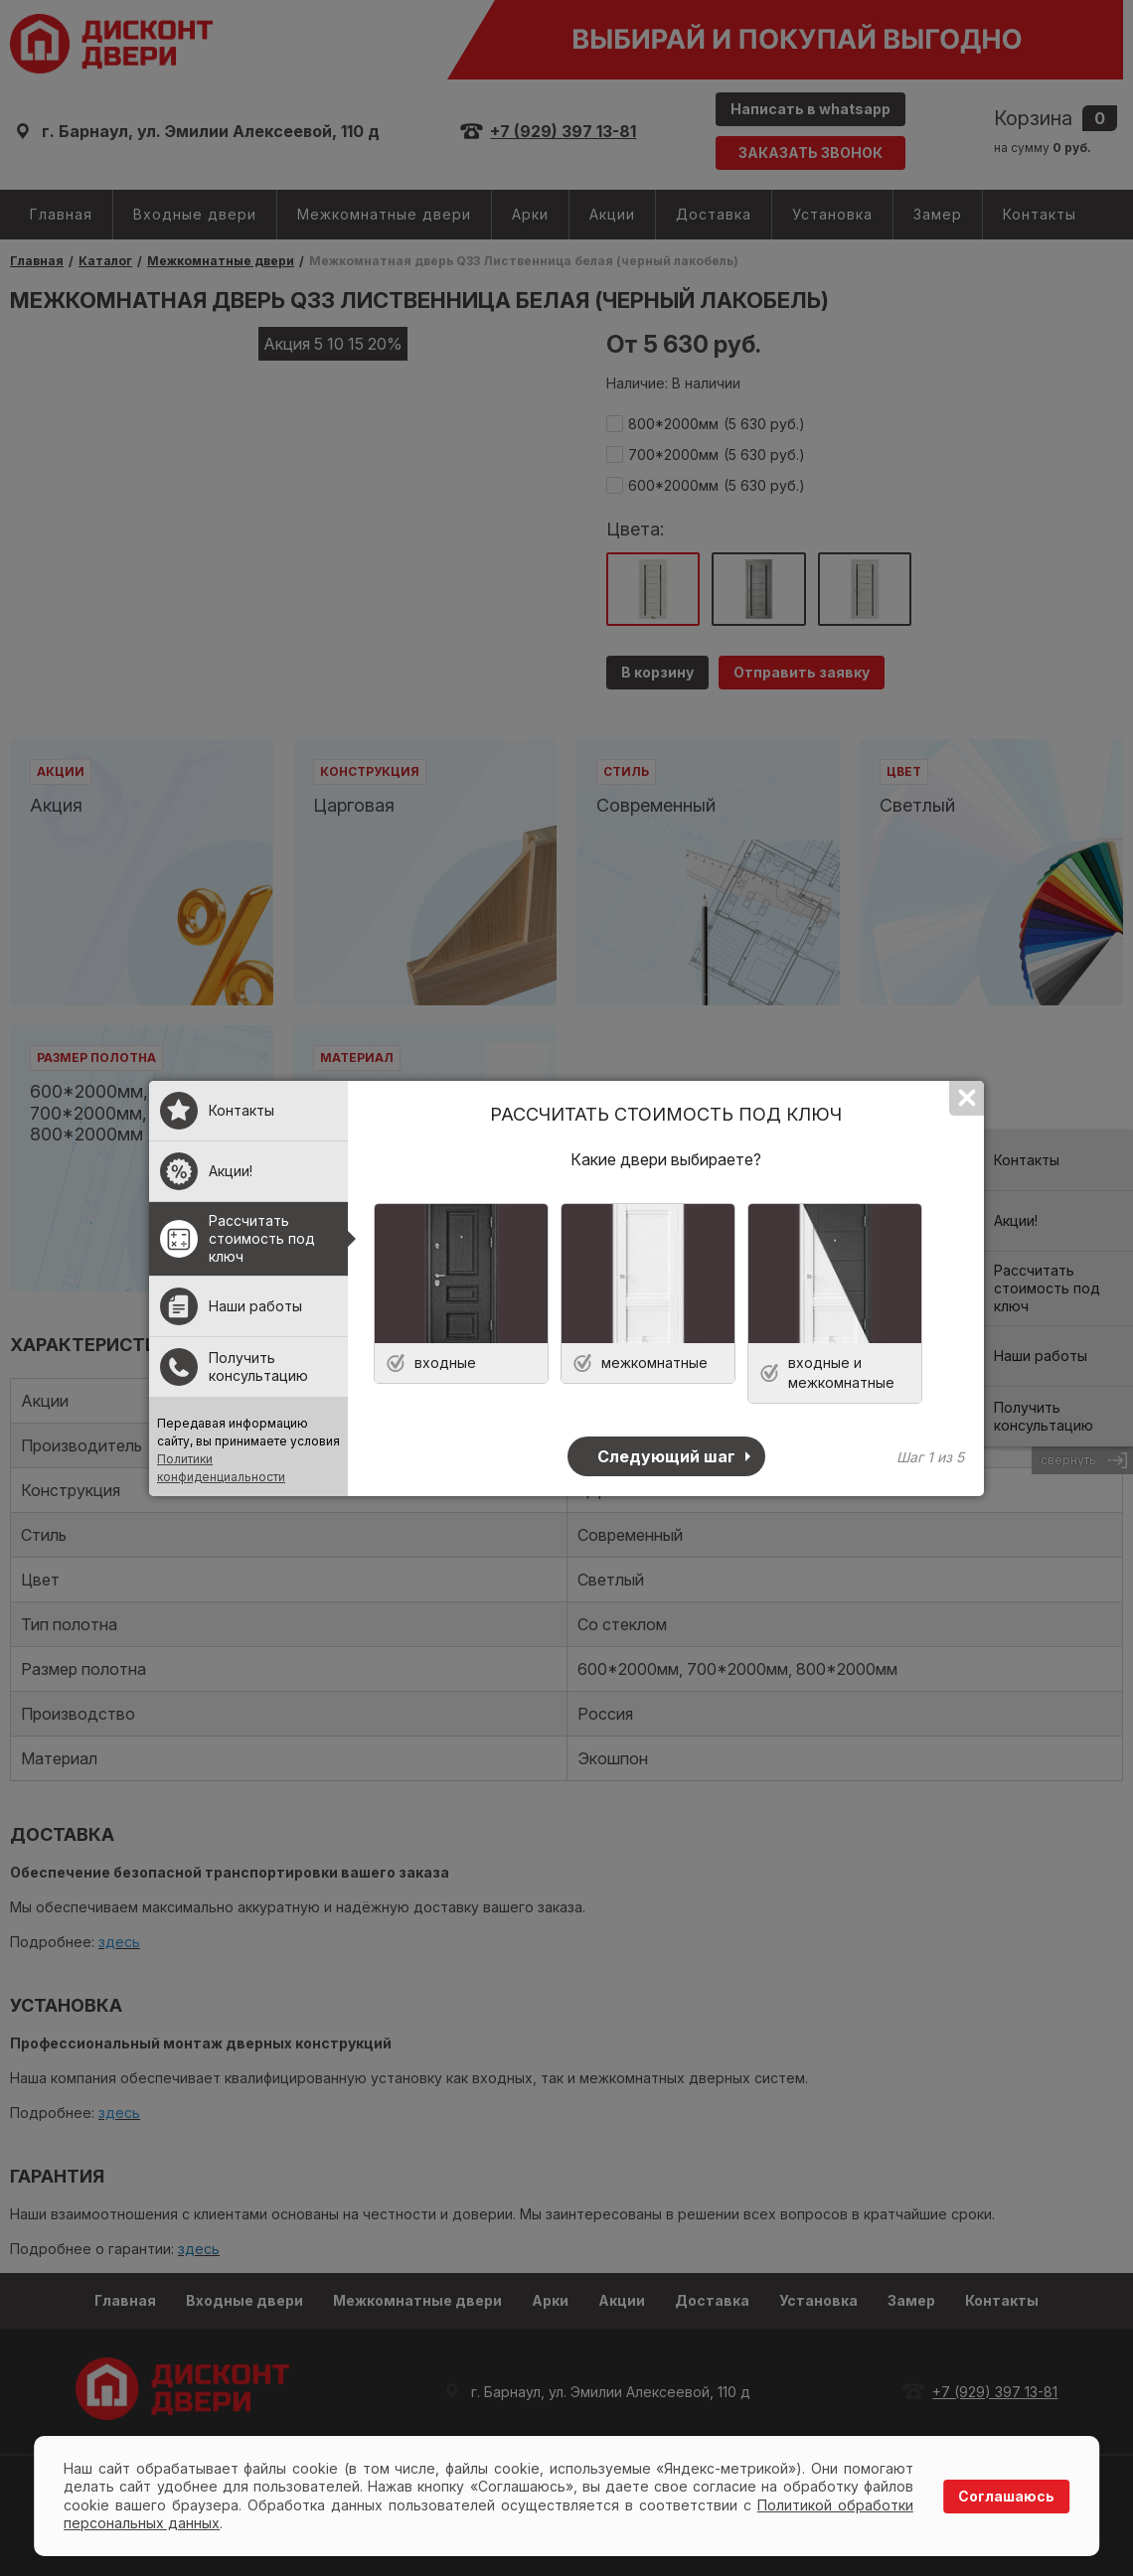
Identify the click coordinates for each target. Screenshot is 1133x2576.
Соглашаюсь (1006, 2496)
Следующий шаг (666, 1456)
